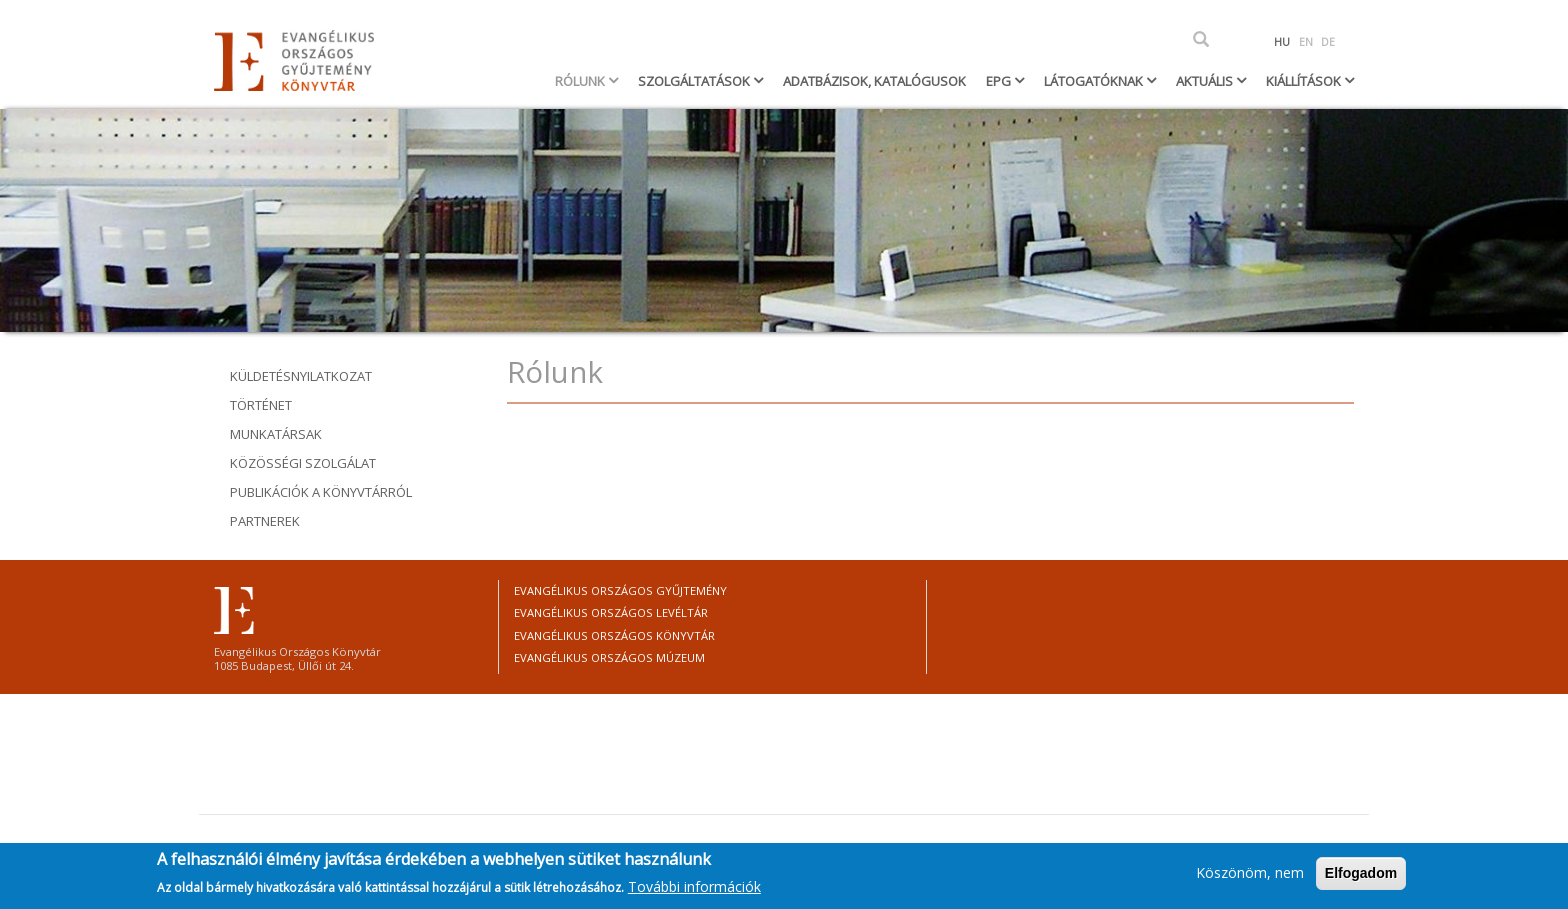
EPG (1000, 81)
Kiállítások (1305, 81)
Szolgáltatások (695, 81)
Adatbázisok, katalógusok (874, 81)
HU (1282, 42)
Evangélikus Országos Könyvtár (614, 635)
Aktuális (1206, 81)
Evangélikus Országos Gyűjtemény (620, 590)
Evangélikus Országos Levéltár (611, 612)
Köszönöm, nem (1250, 877)
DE (1328, 42)
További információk (694, 890)
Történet (261, 405)
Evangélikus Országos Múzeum (609, 657)
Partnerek (265, 521)
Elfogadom (1361, 878)
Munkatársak (276, 434)
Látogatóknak (1095, 81)
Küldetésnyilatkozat (301, 376)
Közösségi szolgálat (303, 463)
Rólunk (581, 81)
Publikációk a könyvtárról (321, 492)
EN (1306, 42)
